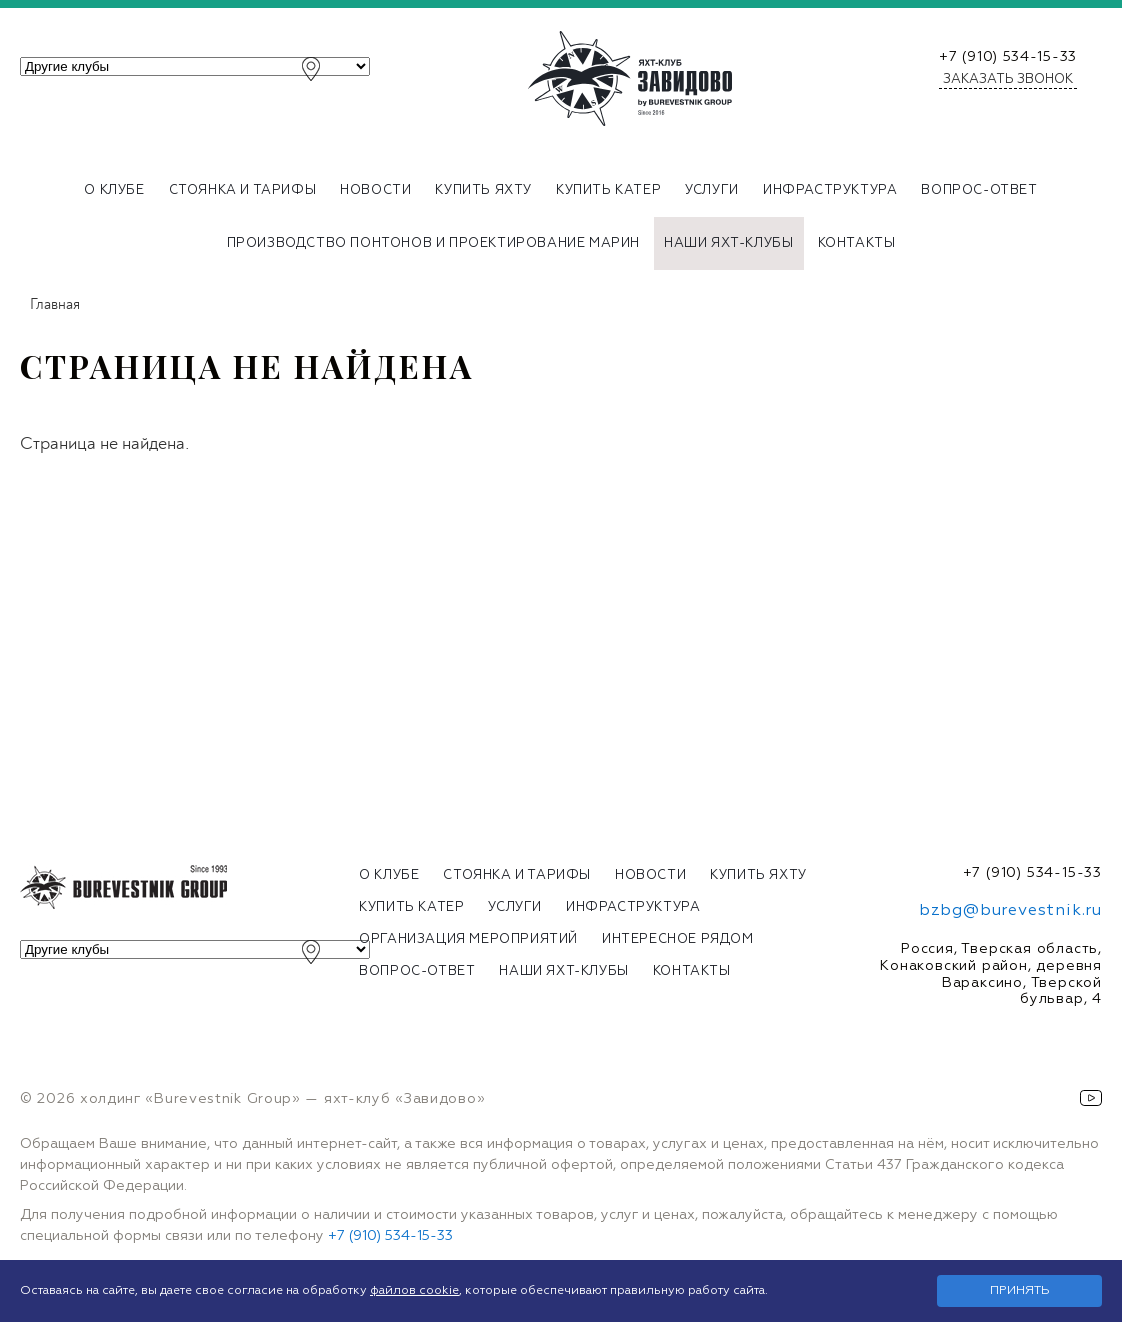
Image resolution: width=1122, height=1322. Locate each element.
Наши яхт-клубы (728, 243)
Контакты (857, 243)
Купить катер (608, 190)
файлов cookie (414, 1291)
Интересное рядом (678, 939)
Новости (375, 190)
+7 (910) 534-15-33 (1008, 57)
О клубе (114, 190)
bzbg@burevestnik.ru (1010, 911)
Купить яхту (483, 190)
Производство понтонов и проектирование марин (433, 243)
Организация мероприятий (468, 939)
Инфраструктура (830, 190)
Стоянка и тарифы (243, 190)
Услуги (712, 190)
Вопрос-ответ (979, 190)
